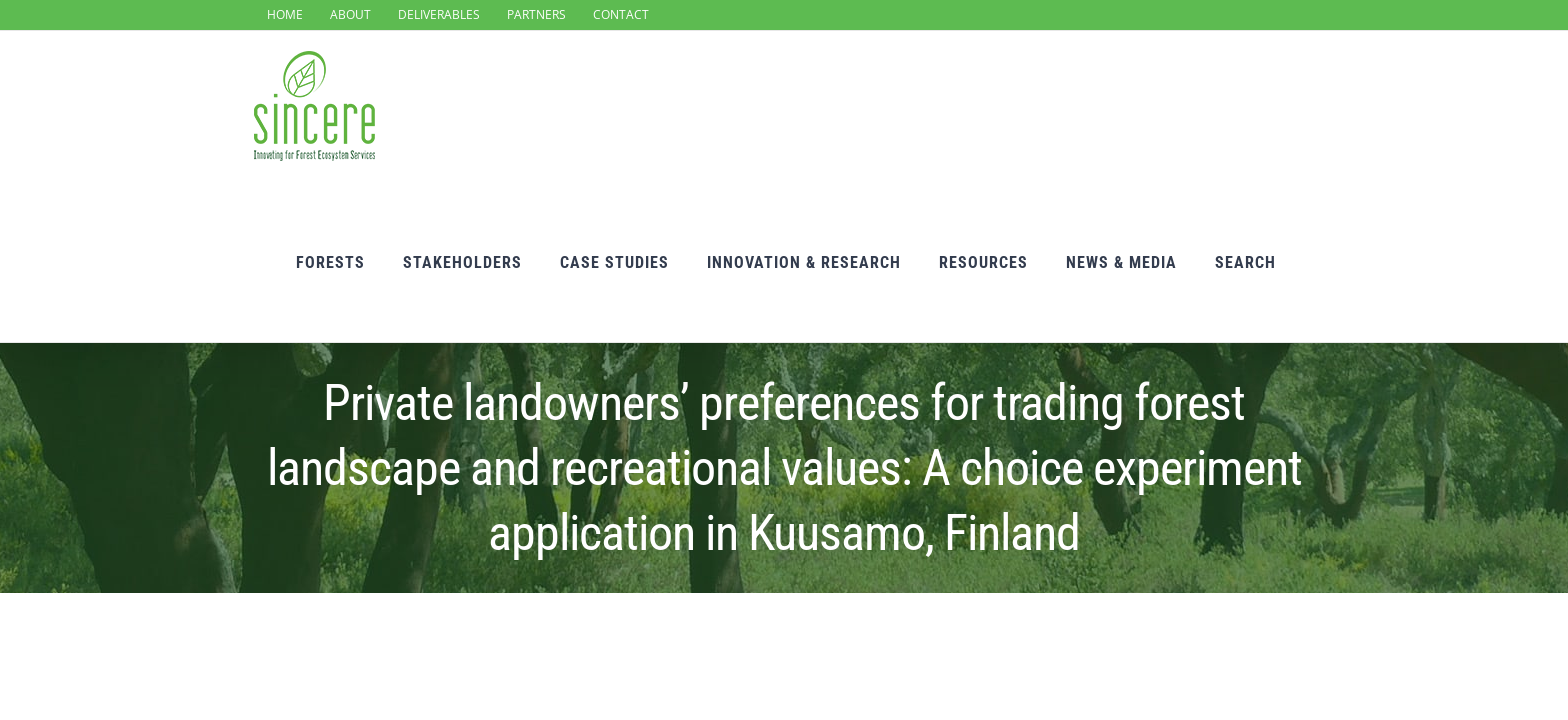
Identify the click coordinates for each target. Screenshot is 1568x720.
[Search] (1283, 110)
